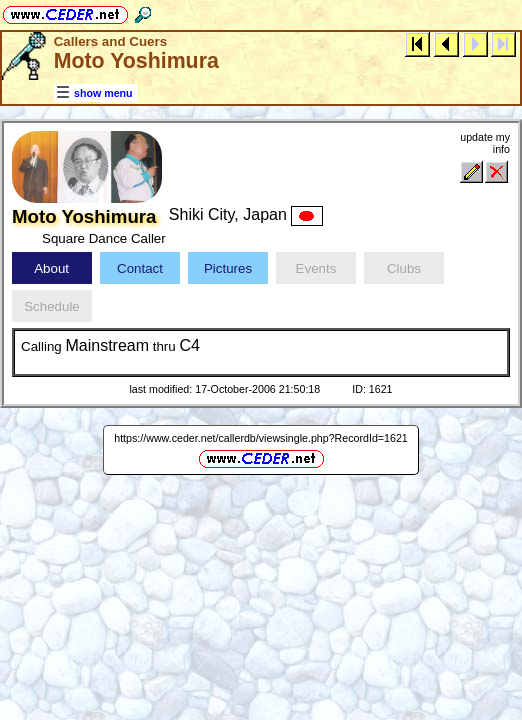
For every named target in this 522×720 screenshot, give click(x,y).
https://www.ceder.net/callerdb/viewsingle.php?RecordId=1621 (261, 438)
